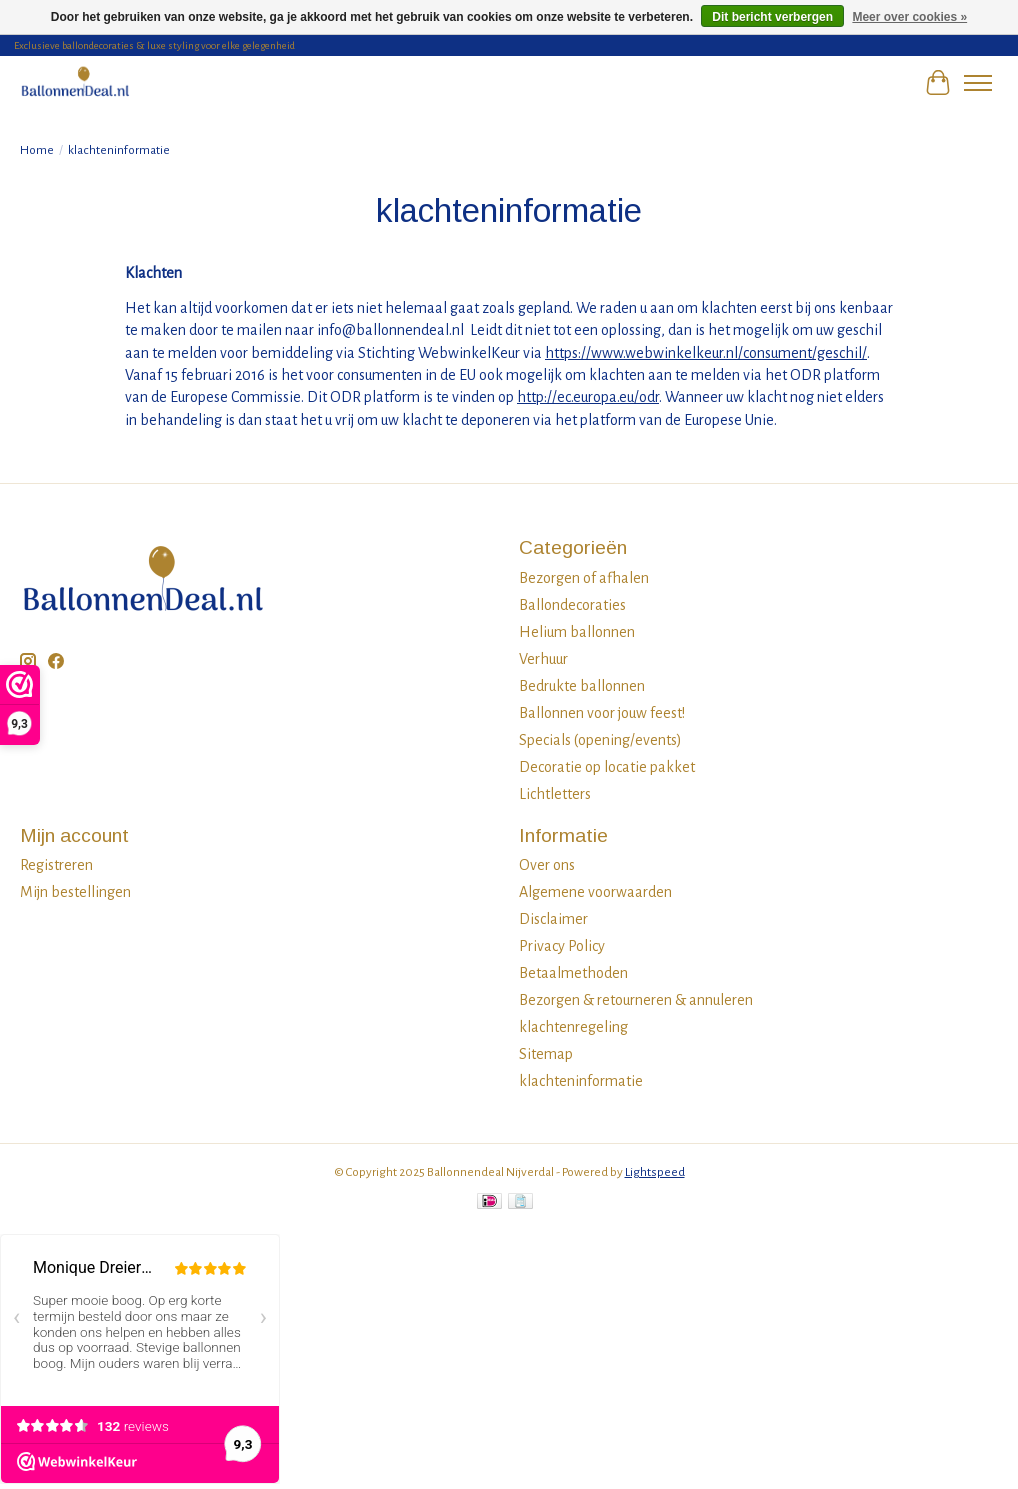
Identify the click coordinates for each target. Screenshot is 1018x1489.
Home (37, 150)
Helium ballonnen (577, 632)
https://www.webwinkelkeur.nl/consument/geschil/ (706, 353)
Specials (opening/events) (600, 740)
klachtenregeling (573, 1027)
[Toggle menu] (978, 83)
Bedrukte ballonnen (582, 686)
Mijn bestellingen (75, 892)
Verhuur (543, 659)
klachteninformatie (581, 1081)
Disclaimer (553, 919)
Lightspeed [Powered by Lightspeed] (655, 1172)
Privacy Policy (562, 946)
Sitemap (546, 1054)
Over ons (547, 865)
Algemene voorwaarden (595, 892)
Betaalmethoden (573, 973)
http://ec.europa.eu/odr (588, 397)
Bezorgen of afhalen (584, 578)
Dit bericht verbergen (772, 17)
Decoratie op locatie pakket (607, 767)
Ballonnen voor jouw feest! (602, 713)
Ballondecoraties (572, 605)
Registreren (56, 865)
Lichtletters (555, 794)
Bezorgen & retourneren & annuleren (636, 1000)
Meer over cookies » (909, 17)
